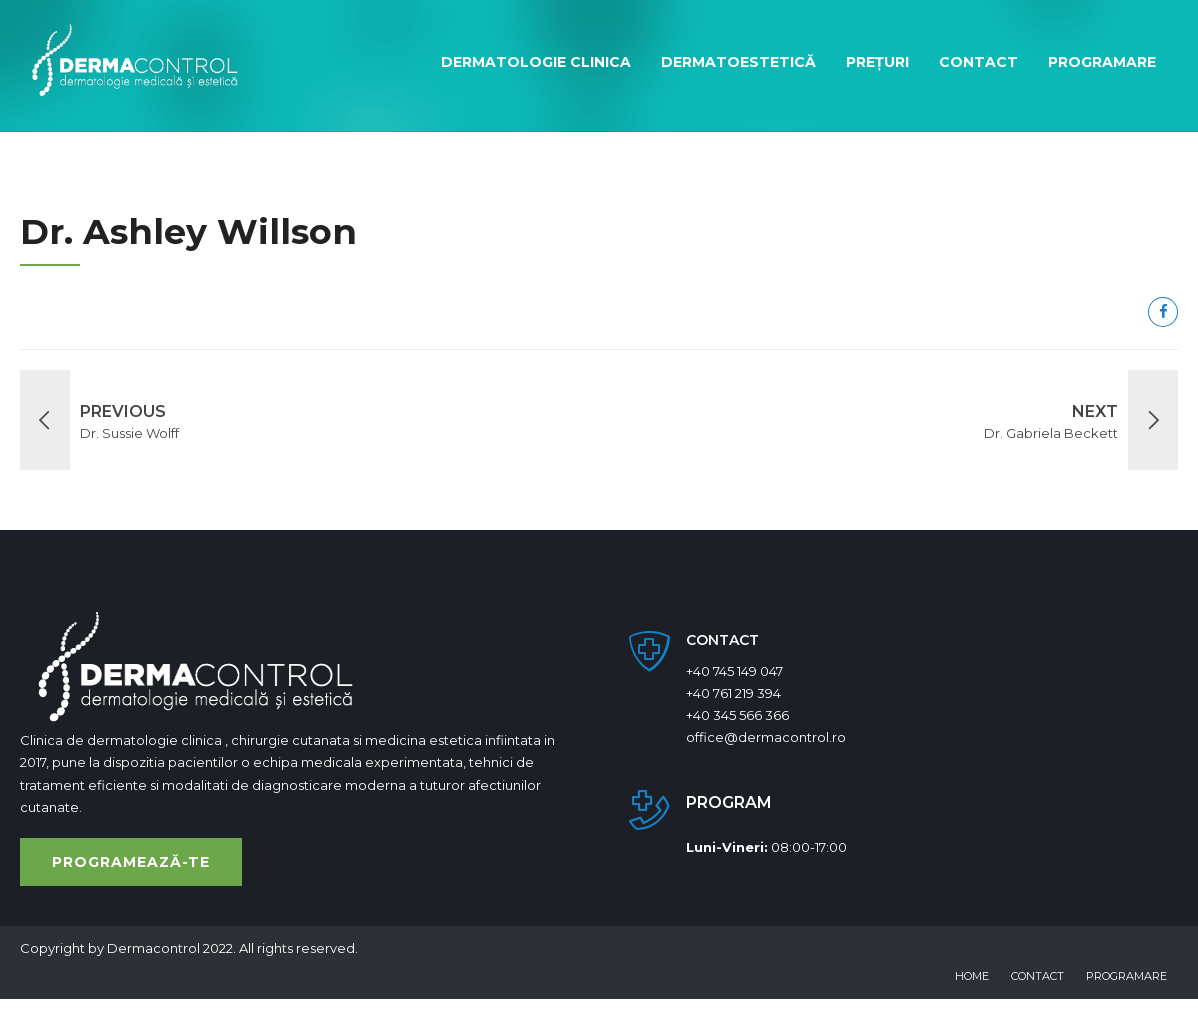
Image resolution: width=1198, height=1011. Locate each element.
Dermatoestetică (738, 62)
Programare (1102, 62)
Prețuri (877, 62)
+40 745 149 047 (734, 671)
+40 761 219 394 (733, 693)
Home (972, 976)
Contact (978, 62)
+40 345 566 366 (737, 715)
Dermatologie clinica (536, 62)
